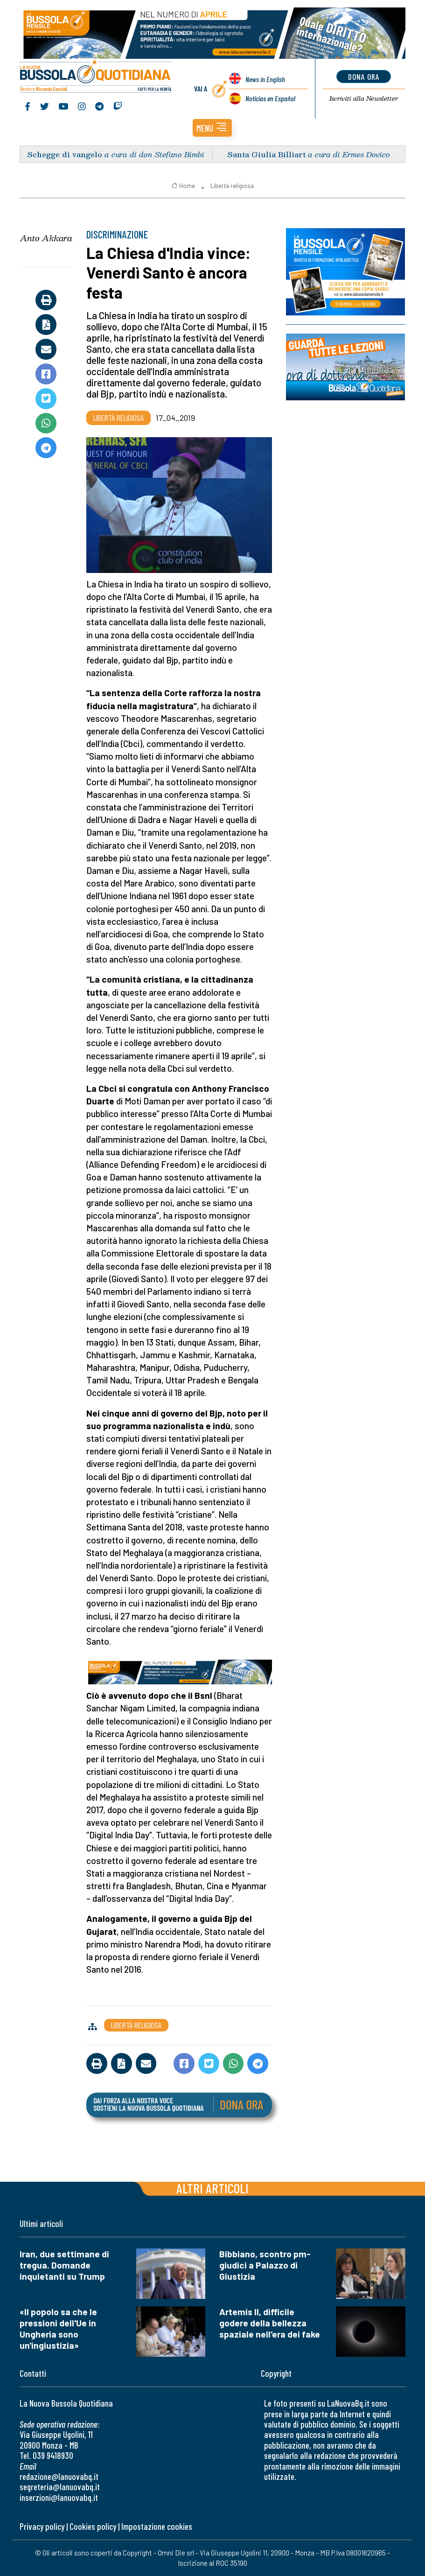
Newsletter (363, 98)
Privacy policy (42, 2526)
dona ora (363, 76)
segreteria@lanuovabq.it (60, 2486)
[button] (212, 127)
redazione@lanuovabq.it (59, 2476)
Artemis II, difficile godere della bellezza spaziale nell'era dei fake (269, 2322)
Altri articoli (212, 2188)
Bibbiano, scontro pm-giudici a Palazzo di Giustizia (265, 2265)
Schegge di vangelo (65, 154)
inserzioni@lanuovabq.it (59, 2497)
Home (183, 185)
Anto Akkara (46, 238)
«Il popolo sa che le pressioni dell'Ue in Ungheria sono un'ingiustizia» (58, 2328)
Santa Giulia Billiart (267, 154)
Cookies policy (93, 2526)
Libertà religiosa (232, 185)
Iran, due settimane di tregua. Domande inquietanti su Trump (64, 2265)
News (265, 79)
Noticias (270, 98)
